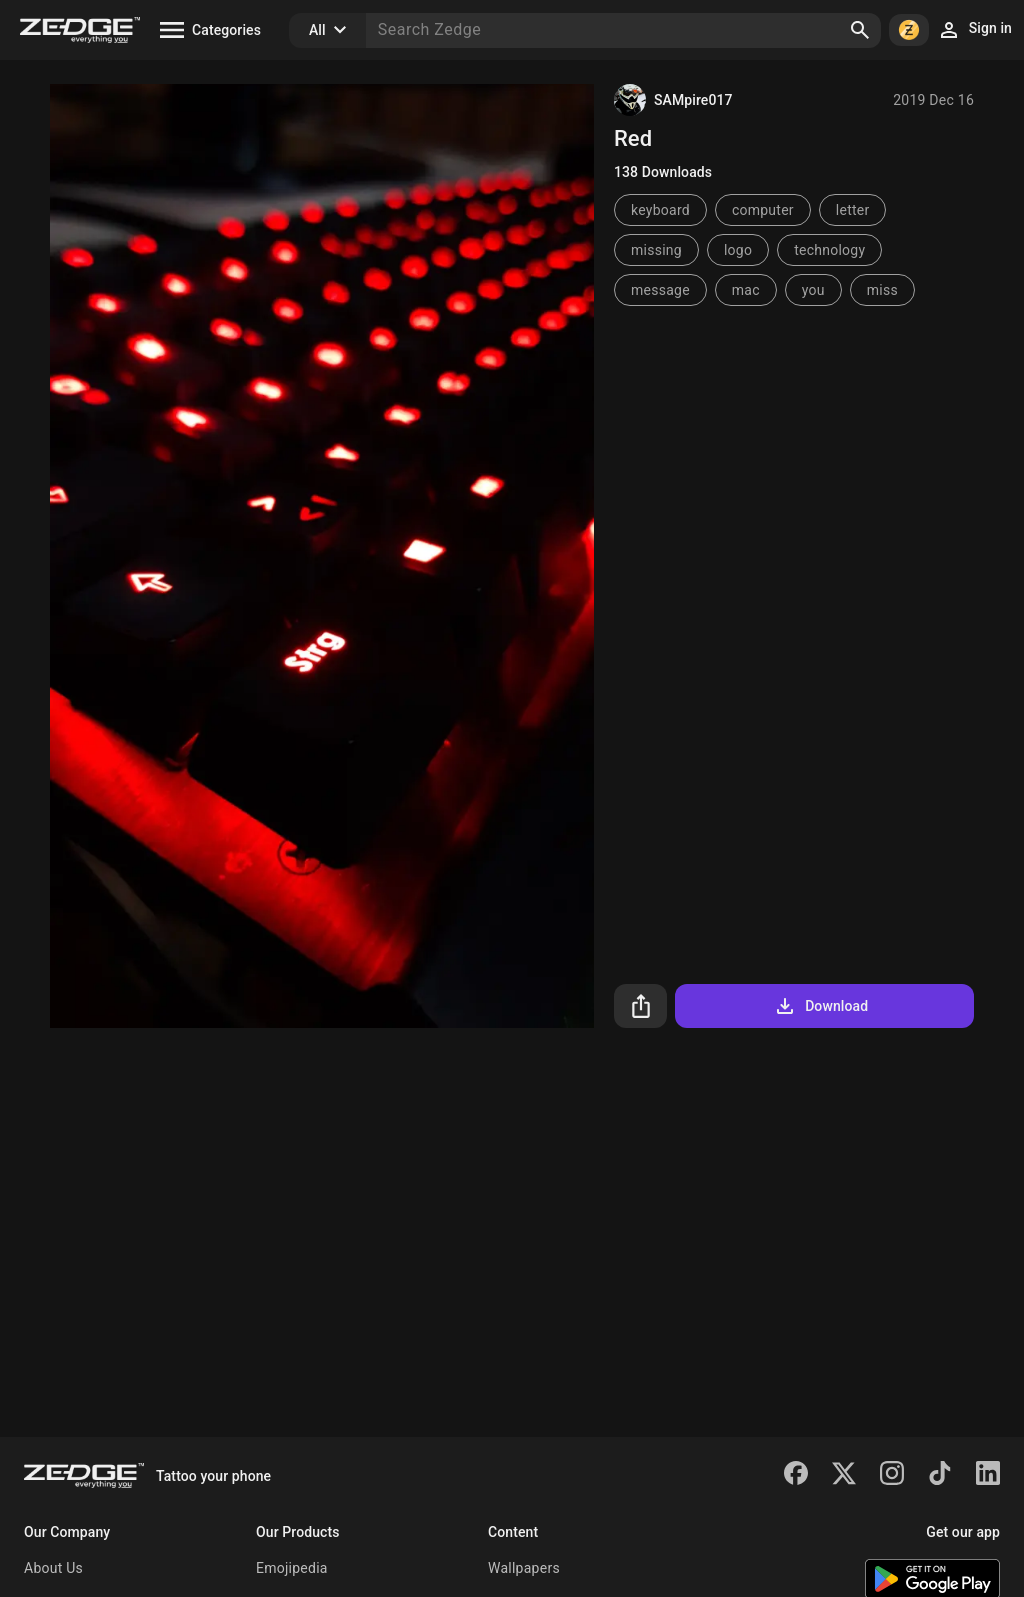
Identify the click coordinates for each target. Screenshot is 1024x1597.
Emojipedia (292, 1568)
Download (820, 1006)
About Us (53, 1568)
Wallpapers (524, 1568)
